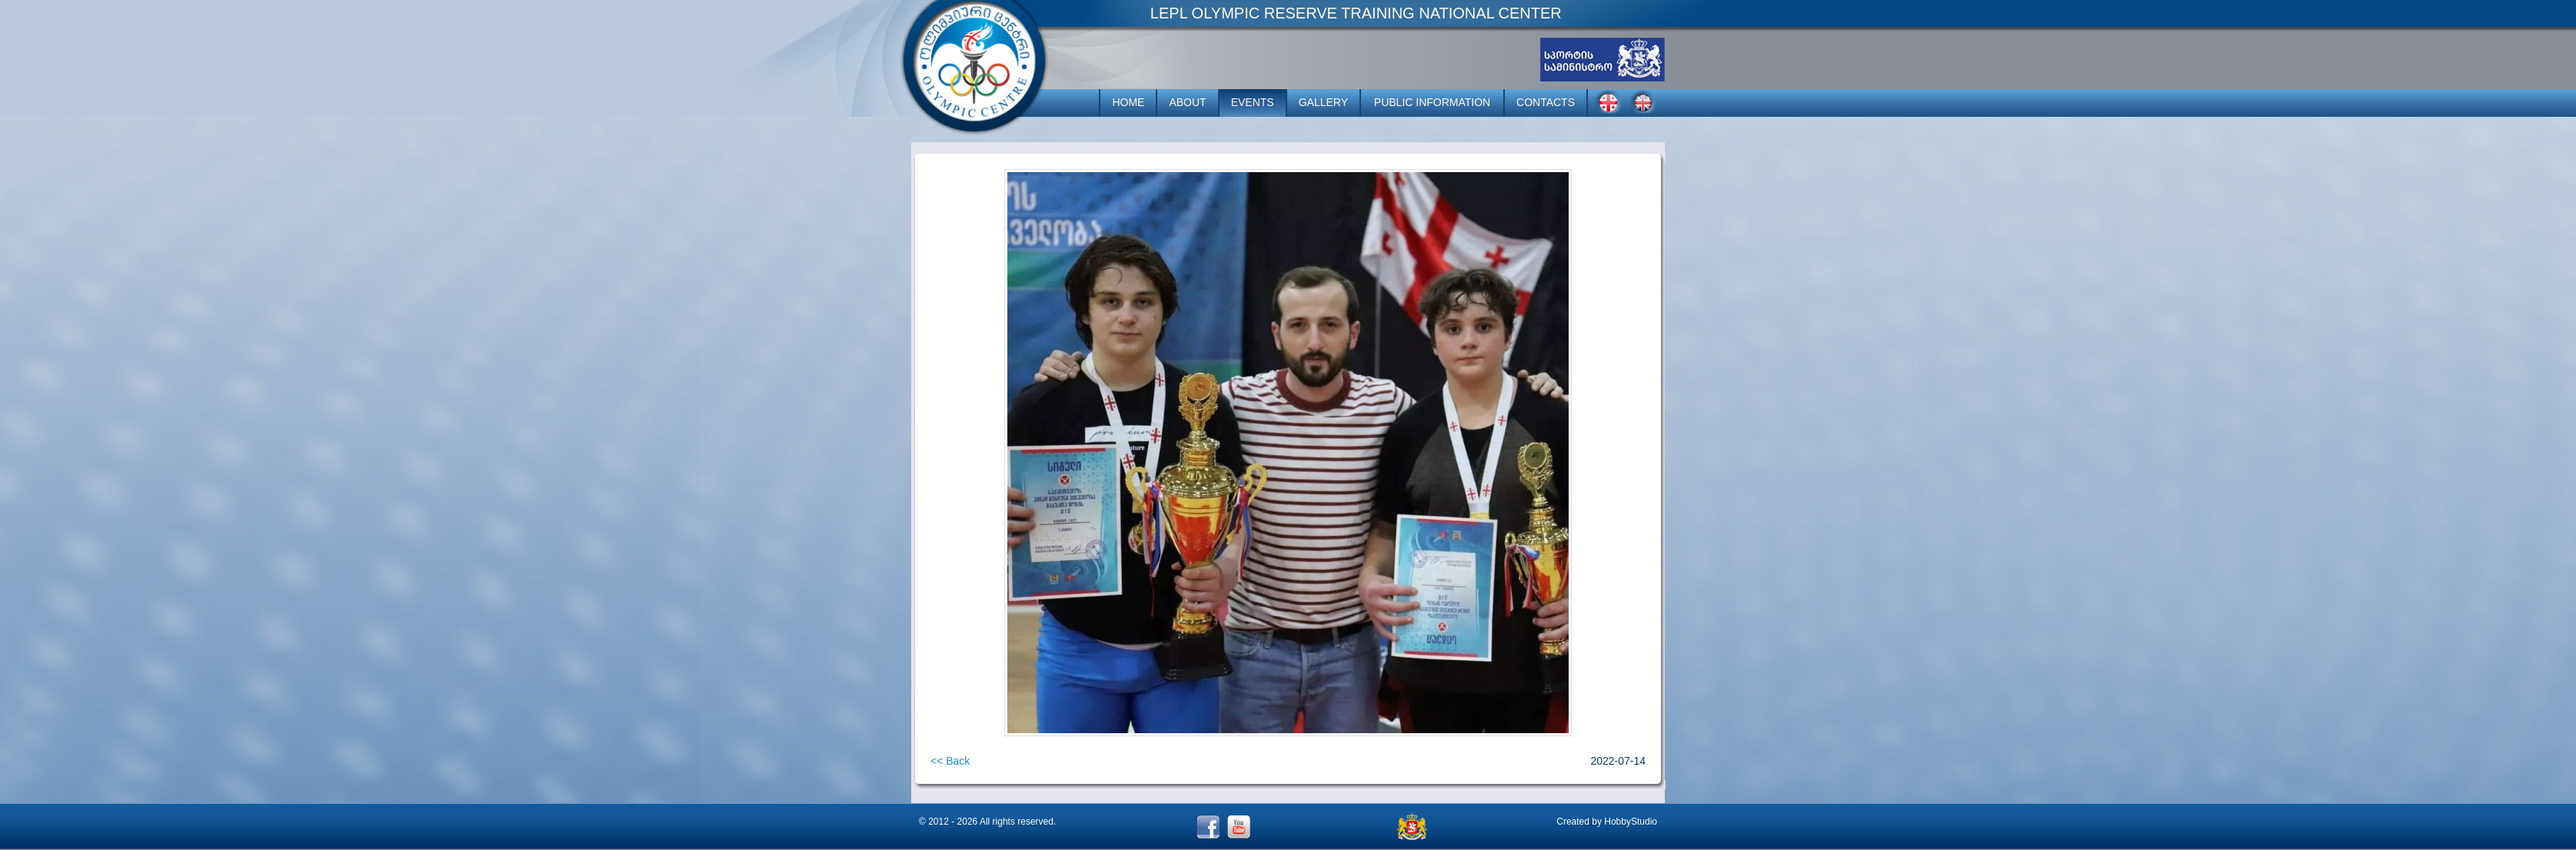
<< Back (950, 761)
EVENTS (1252, 102)
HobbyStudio (1630, 821)
